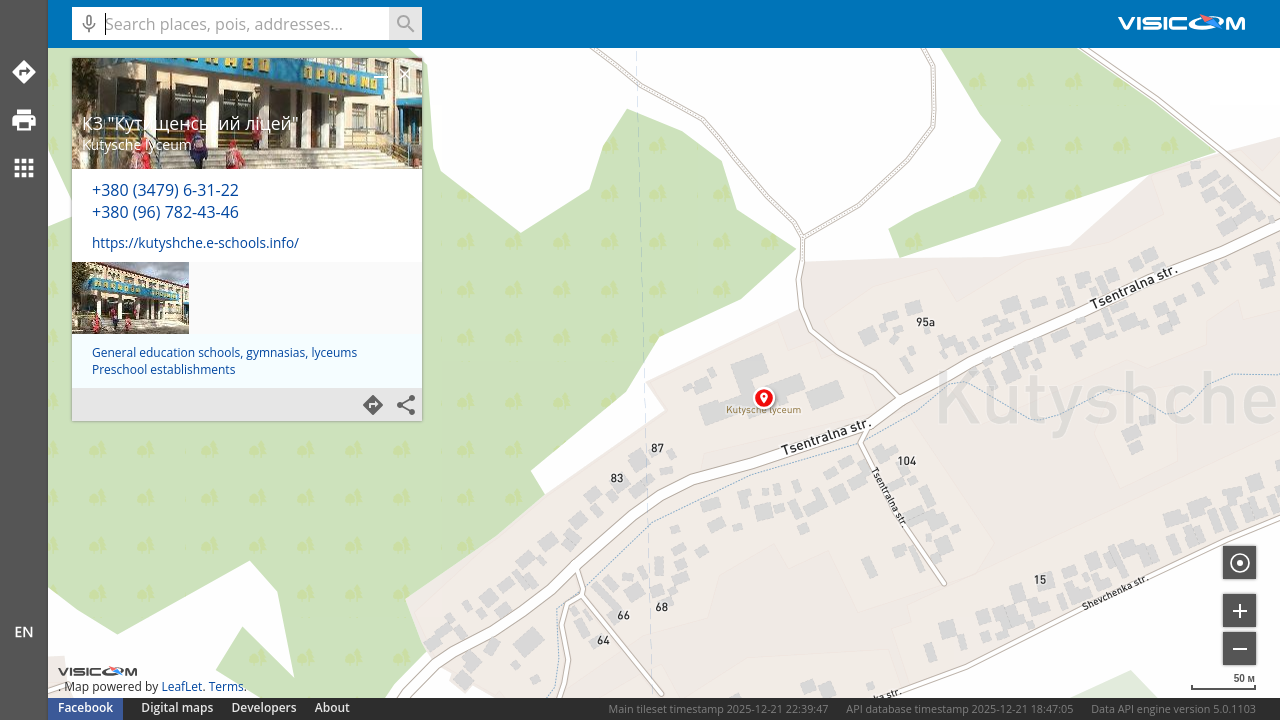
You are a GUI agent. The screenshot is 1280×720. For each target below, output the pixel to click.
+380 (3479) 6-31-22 (165, 190)
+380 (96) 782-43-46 (165, 212)
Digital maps (178, 707)
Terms (226, 686)
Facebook (85, 707)
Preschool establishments (163, 369)
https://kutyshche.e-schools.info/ (195, 242)
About (332, 707)
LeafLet (181, 686)
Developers (264, 707)
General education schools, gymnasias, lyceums (224, 352)
